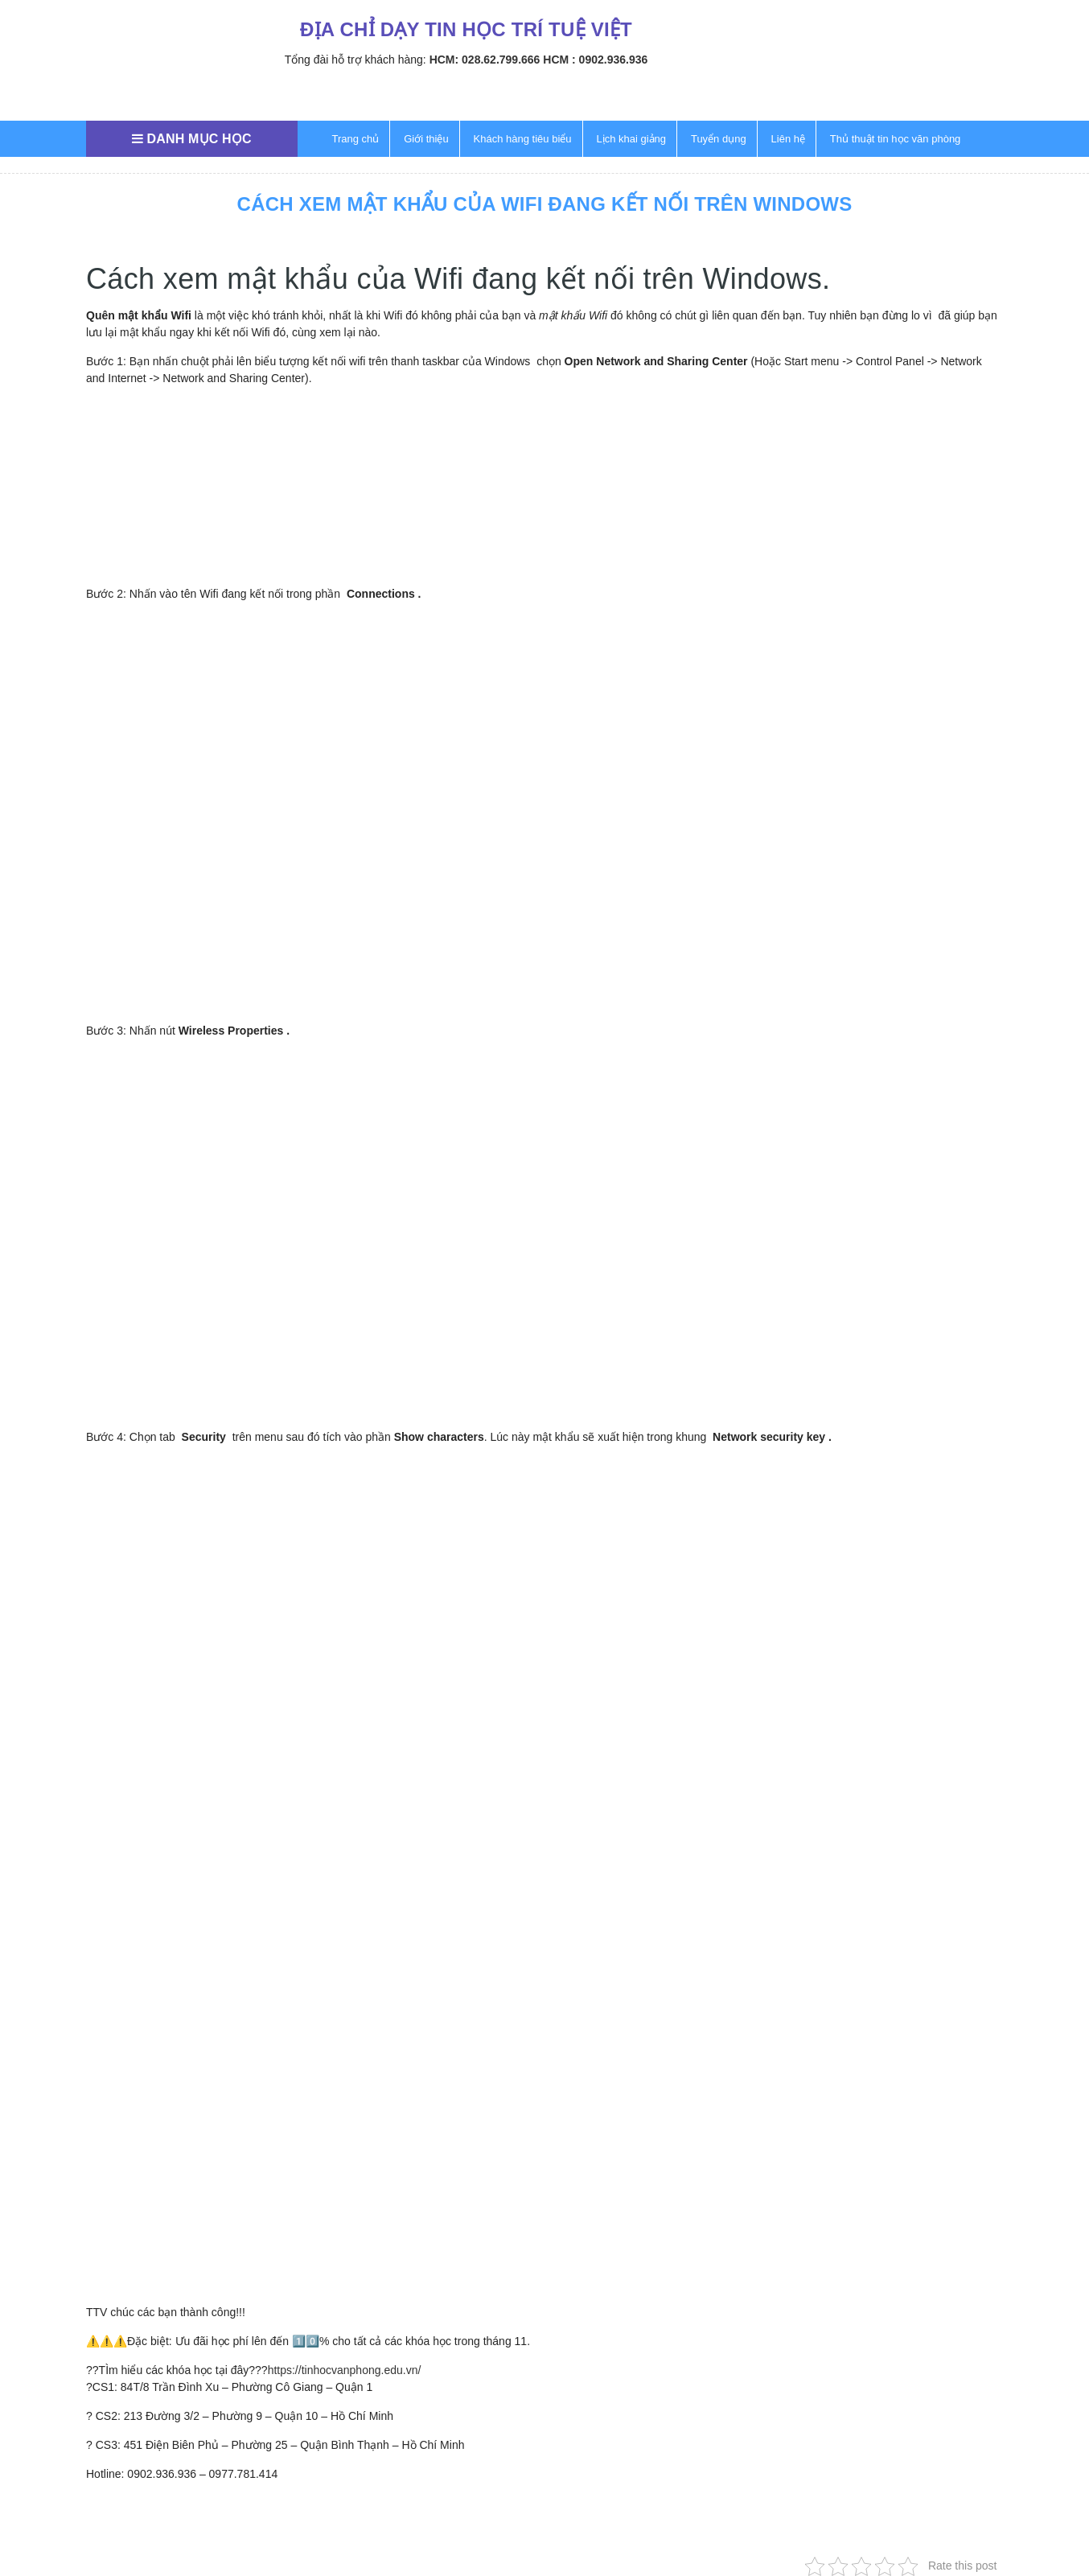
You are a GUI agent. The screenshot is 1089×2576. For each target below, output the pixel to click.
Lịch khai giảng (631, 139)
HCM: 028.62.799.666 (484, 59)
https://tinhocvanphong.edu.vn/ (344, 2370)
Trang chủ (356, 139)
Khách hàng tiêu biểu (523, 139)
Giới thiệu (426, 139)
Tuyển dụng (718, 139)
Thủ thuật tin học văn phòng (895, 139)
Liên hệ (788, 139)
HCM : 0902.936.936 (595, 59)
